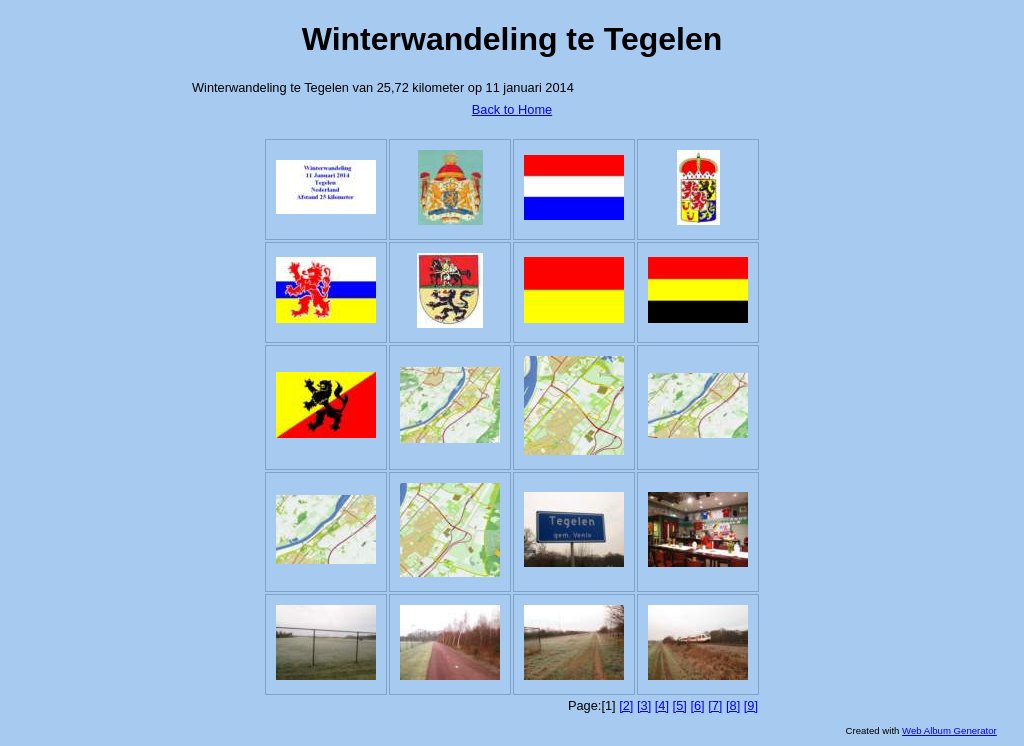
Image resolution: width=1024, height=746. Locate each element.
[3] (644, 705)
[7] (715, 705)
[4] (662, 705)
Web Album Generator (949, 730)
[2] (626, 705)
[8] (733, 705)
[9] (751, 705)
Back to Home (512, 109)
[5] (680, 705)
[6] (697, 705)
